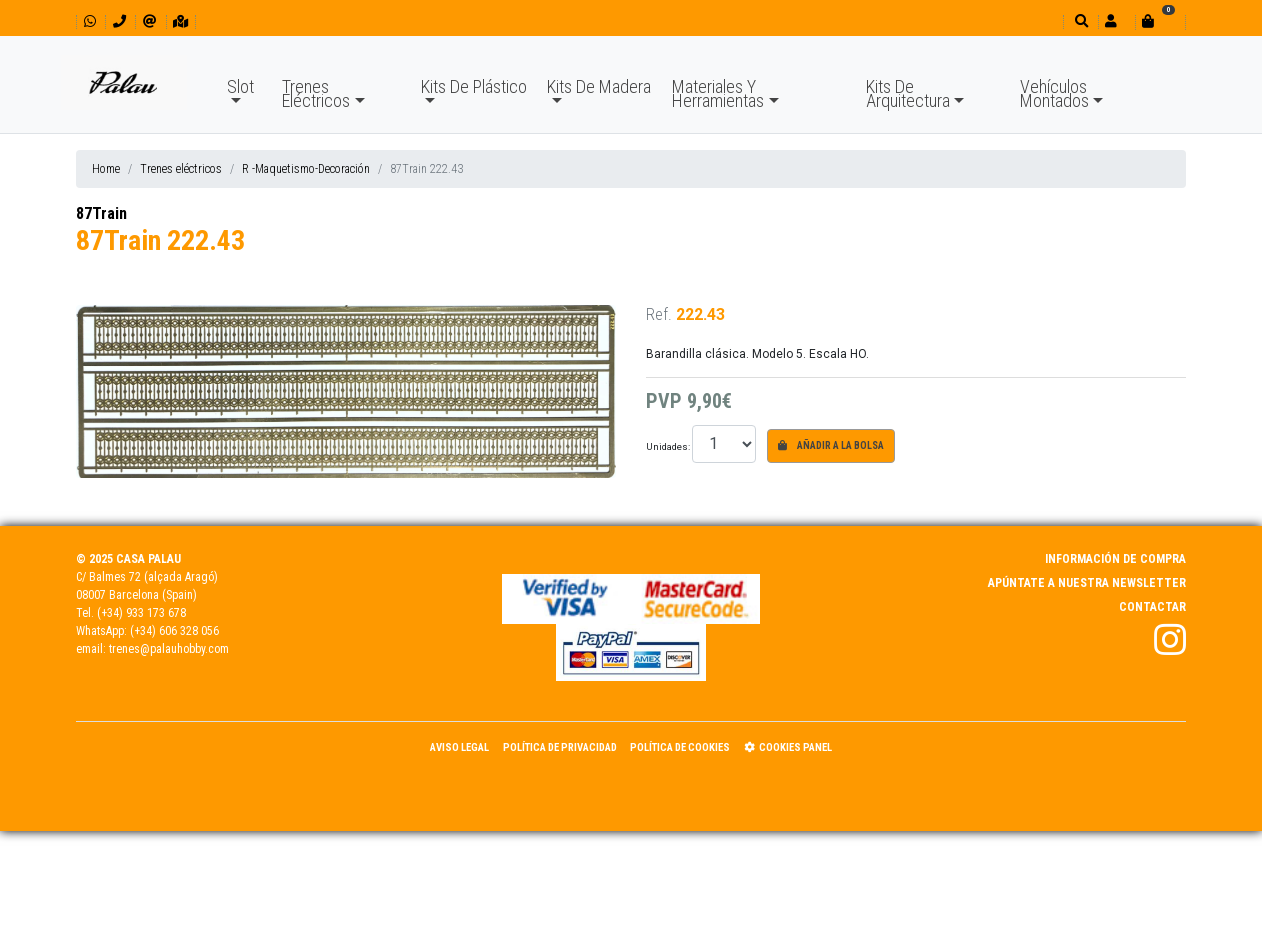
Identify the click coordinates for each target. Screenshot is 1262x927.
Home (106, 169)
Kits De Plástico (474, 86)
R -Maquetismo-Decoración (306, 169)
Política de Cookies (680, 747)
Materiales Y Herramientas (718, 93)
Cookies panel (788, 747)
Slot (240, 86)
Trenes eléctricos (181, 169)
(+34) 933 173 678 (141, 613)
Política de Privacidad (560, 747)
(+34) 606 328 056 (174, 631)
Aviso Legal (459, 747)
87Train (101, 213)
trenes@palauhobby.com (169, 649)
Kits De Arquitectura (908, 93)
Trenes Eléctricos (316, 93)
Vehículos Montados (1054, 93)
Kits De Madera (599, 86)
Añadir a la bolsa (831, 445)
